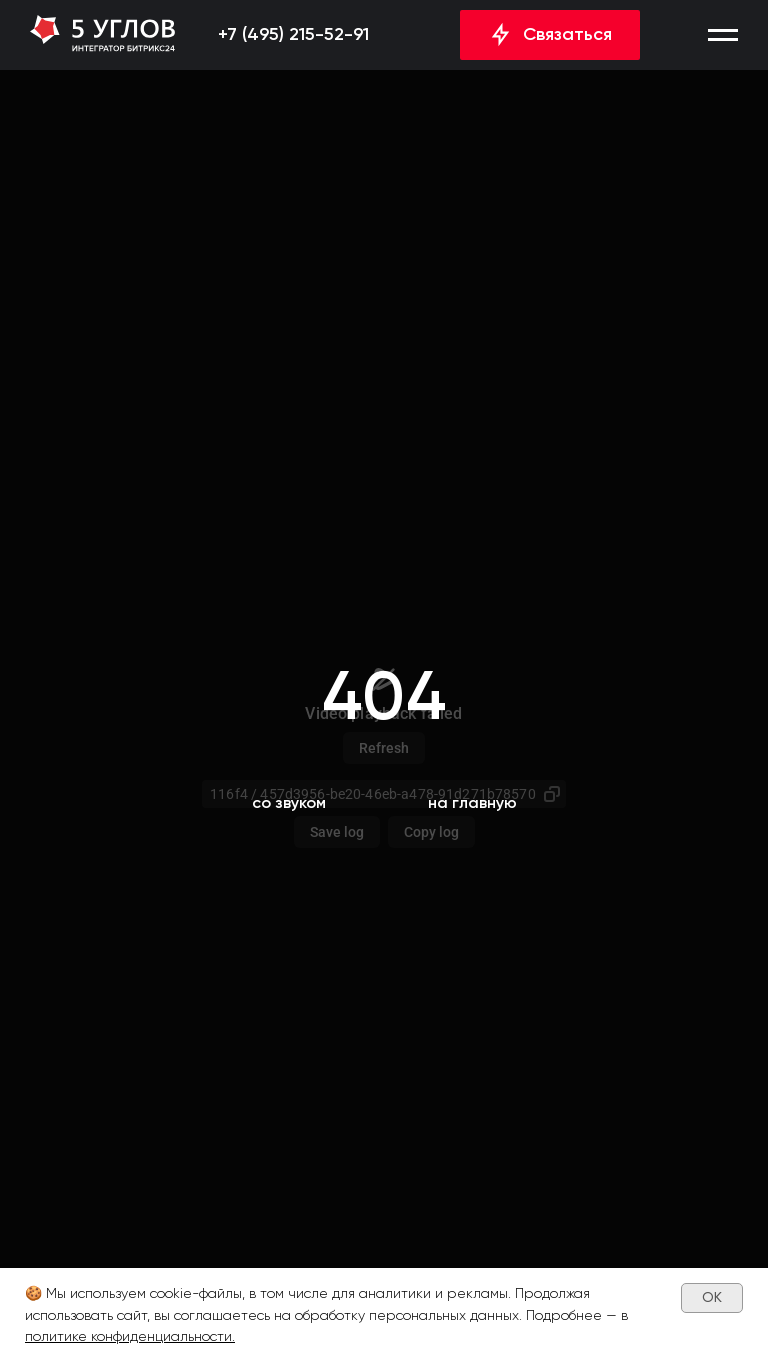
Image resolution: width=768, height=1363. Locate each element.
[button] (723, 35)
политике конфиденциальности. (130, 1336)
